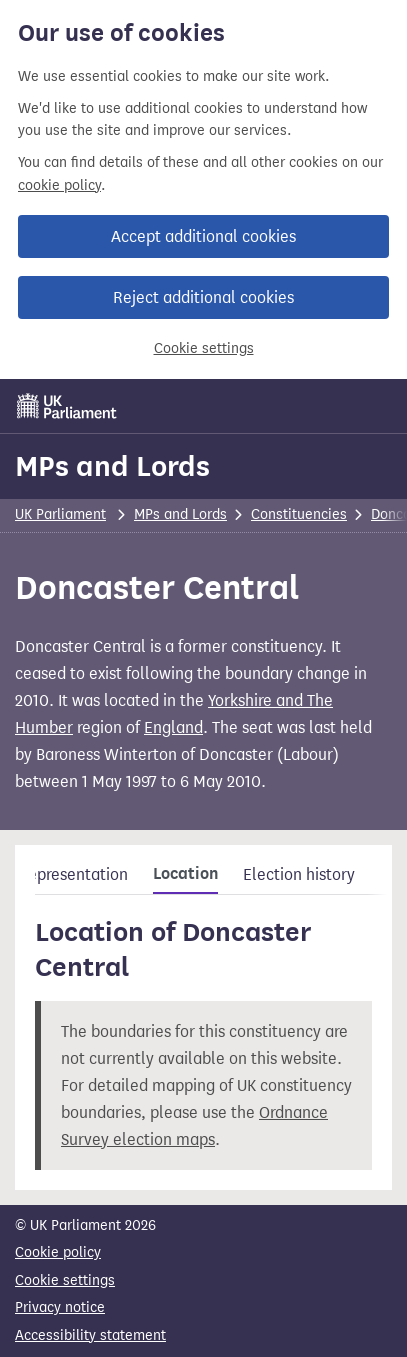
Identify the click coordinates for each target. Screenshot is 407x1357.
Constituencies (299, 514)
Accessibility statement (90, 1335)
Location (185, 874)
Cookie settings (204, 348)
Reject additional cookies (203, 297)
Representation (73, 874)
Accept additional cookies (203, 236)
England (173, 727)
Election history (299, 874)
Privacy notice (60, 1307)
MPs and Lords (112, 466)
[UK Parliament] (67, 406)
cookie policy (59, 185)
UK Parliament (60, 514)
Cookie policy (58, 1252)
